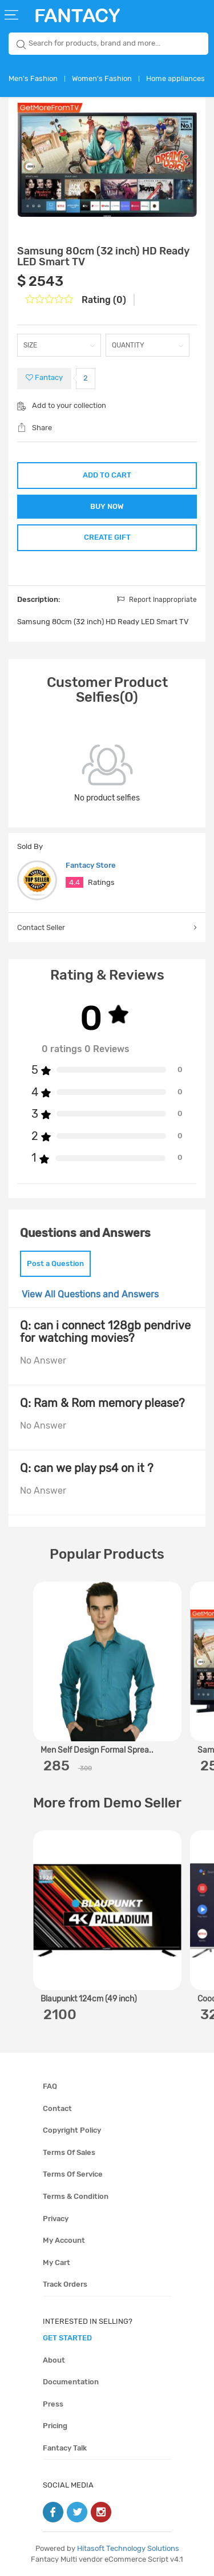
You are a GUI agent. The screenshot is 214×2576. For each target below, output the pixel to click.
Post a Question (55, 1263)
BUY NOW (107, 506)
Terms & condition (75, 2196)
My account (64, 2240)
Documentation (71, 2381)
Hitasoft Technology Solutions (128, 2548)
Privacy (55, 2218)
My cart (56, 2262)
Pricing (55, 2425)
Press (53, 2404)
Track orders (65, 2284)
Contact (57, 2108)
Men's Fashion (33, 78)
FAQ (50, 2086)
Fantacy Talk (65, 2448)
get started (67, 2338)
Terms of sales (69, 2152)
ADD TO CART (107, 475)
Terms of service (73, 2174)
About (54, 2360)
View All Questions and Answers (90, 1294)
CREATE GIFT (107, 537)
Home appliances (175, 78)
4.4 (74, 882)
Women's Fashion (102, 78)
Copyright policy (72, 2130)
